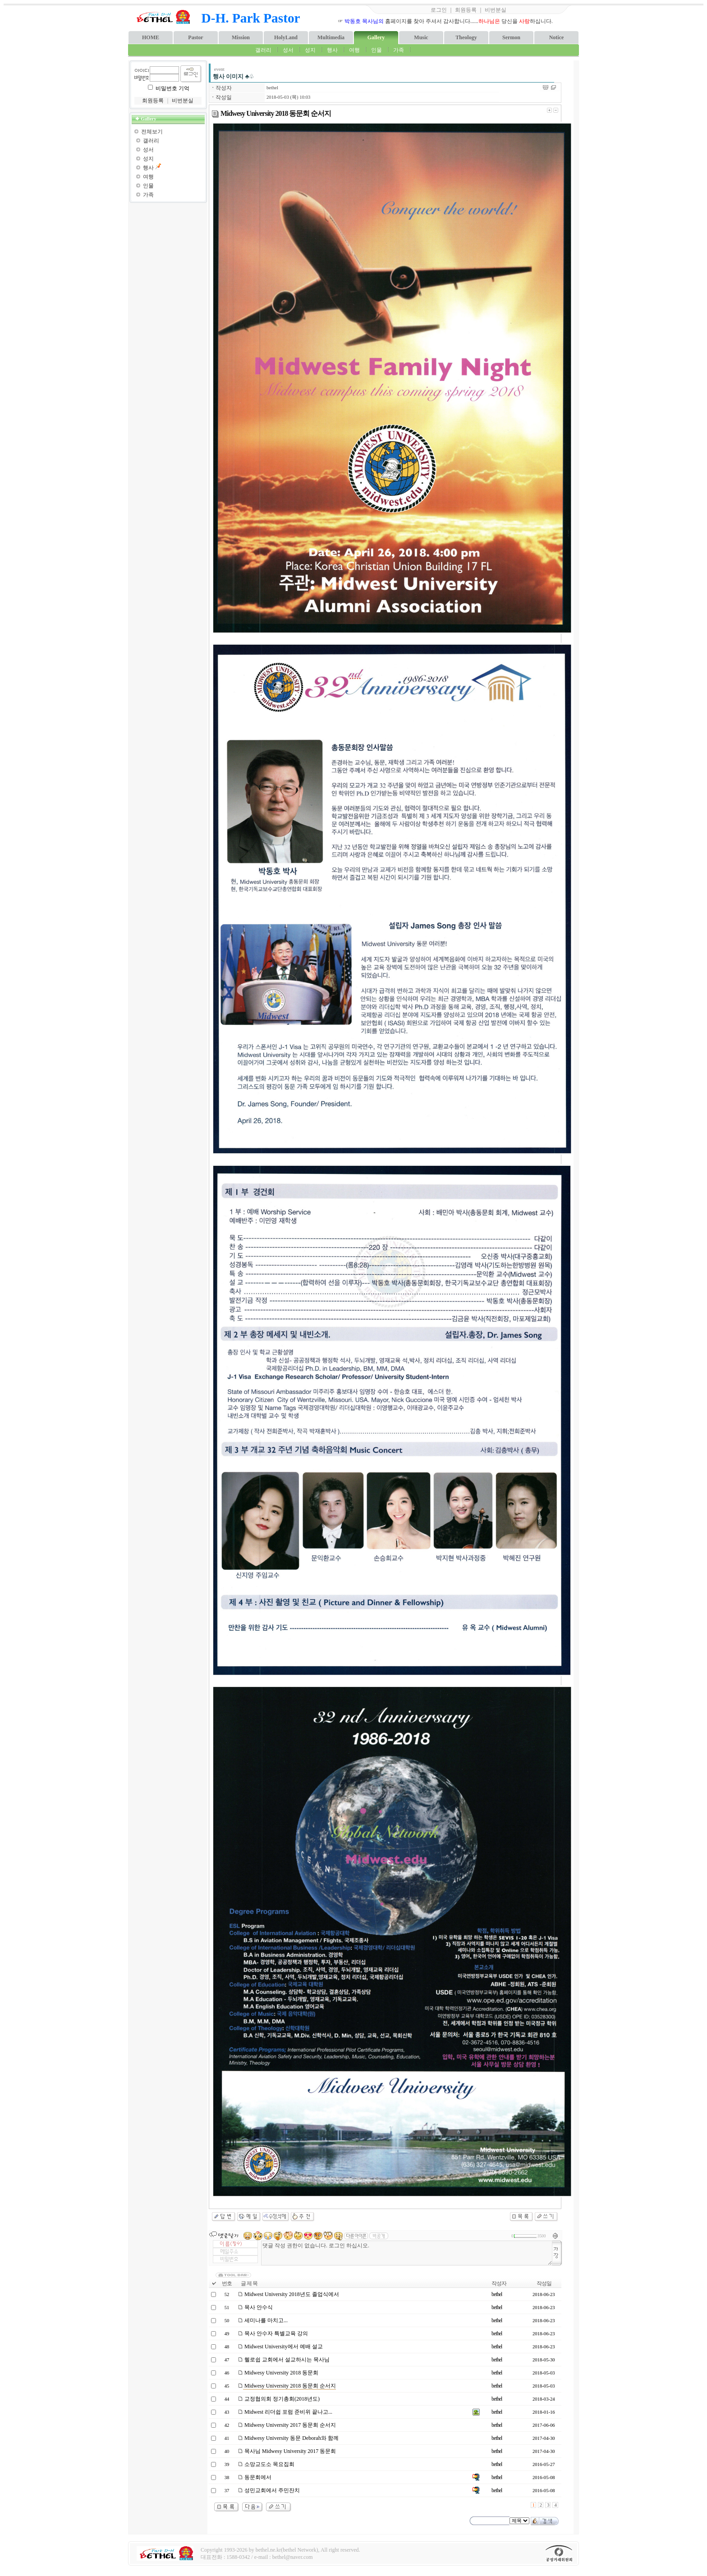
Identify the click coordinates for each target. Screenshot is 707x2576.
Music (421, 37)
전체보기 (152, 131)
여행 (354, 50)
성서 (288, 50)
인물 (376, 50)
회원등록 (466, 10)
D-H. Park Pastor (251, 18)
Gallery (376, 37)
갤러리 (263, 50)
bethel (272, 87)
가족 (398, 50)
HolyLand (286, 37)
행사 (332, 50)
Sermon (511, 37)
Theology (466, 37)
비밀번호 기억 (172, 88)
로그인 (439, 10)
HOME (150, 37)
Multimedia (330, 37)
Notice (556, 37)
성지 (310, 50)
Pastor (195, 37)
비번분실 (495, 10)
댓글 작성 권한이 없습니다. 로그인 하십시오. (406, 2253)
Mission (241, 37)
